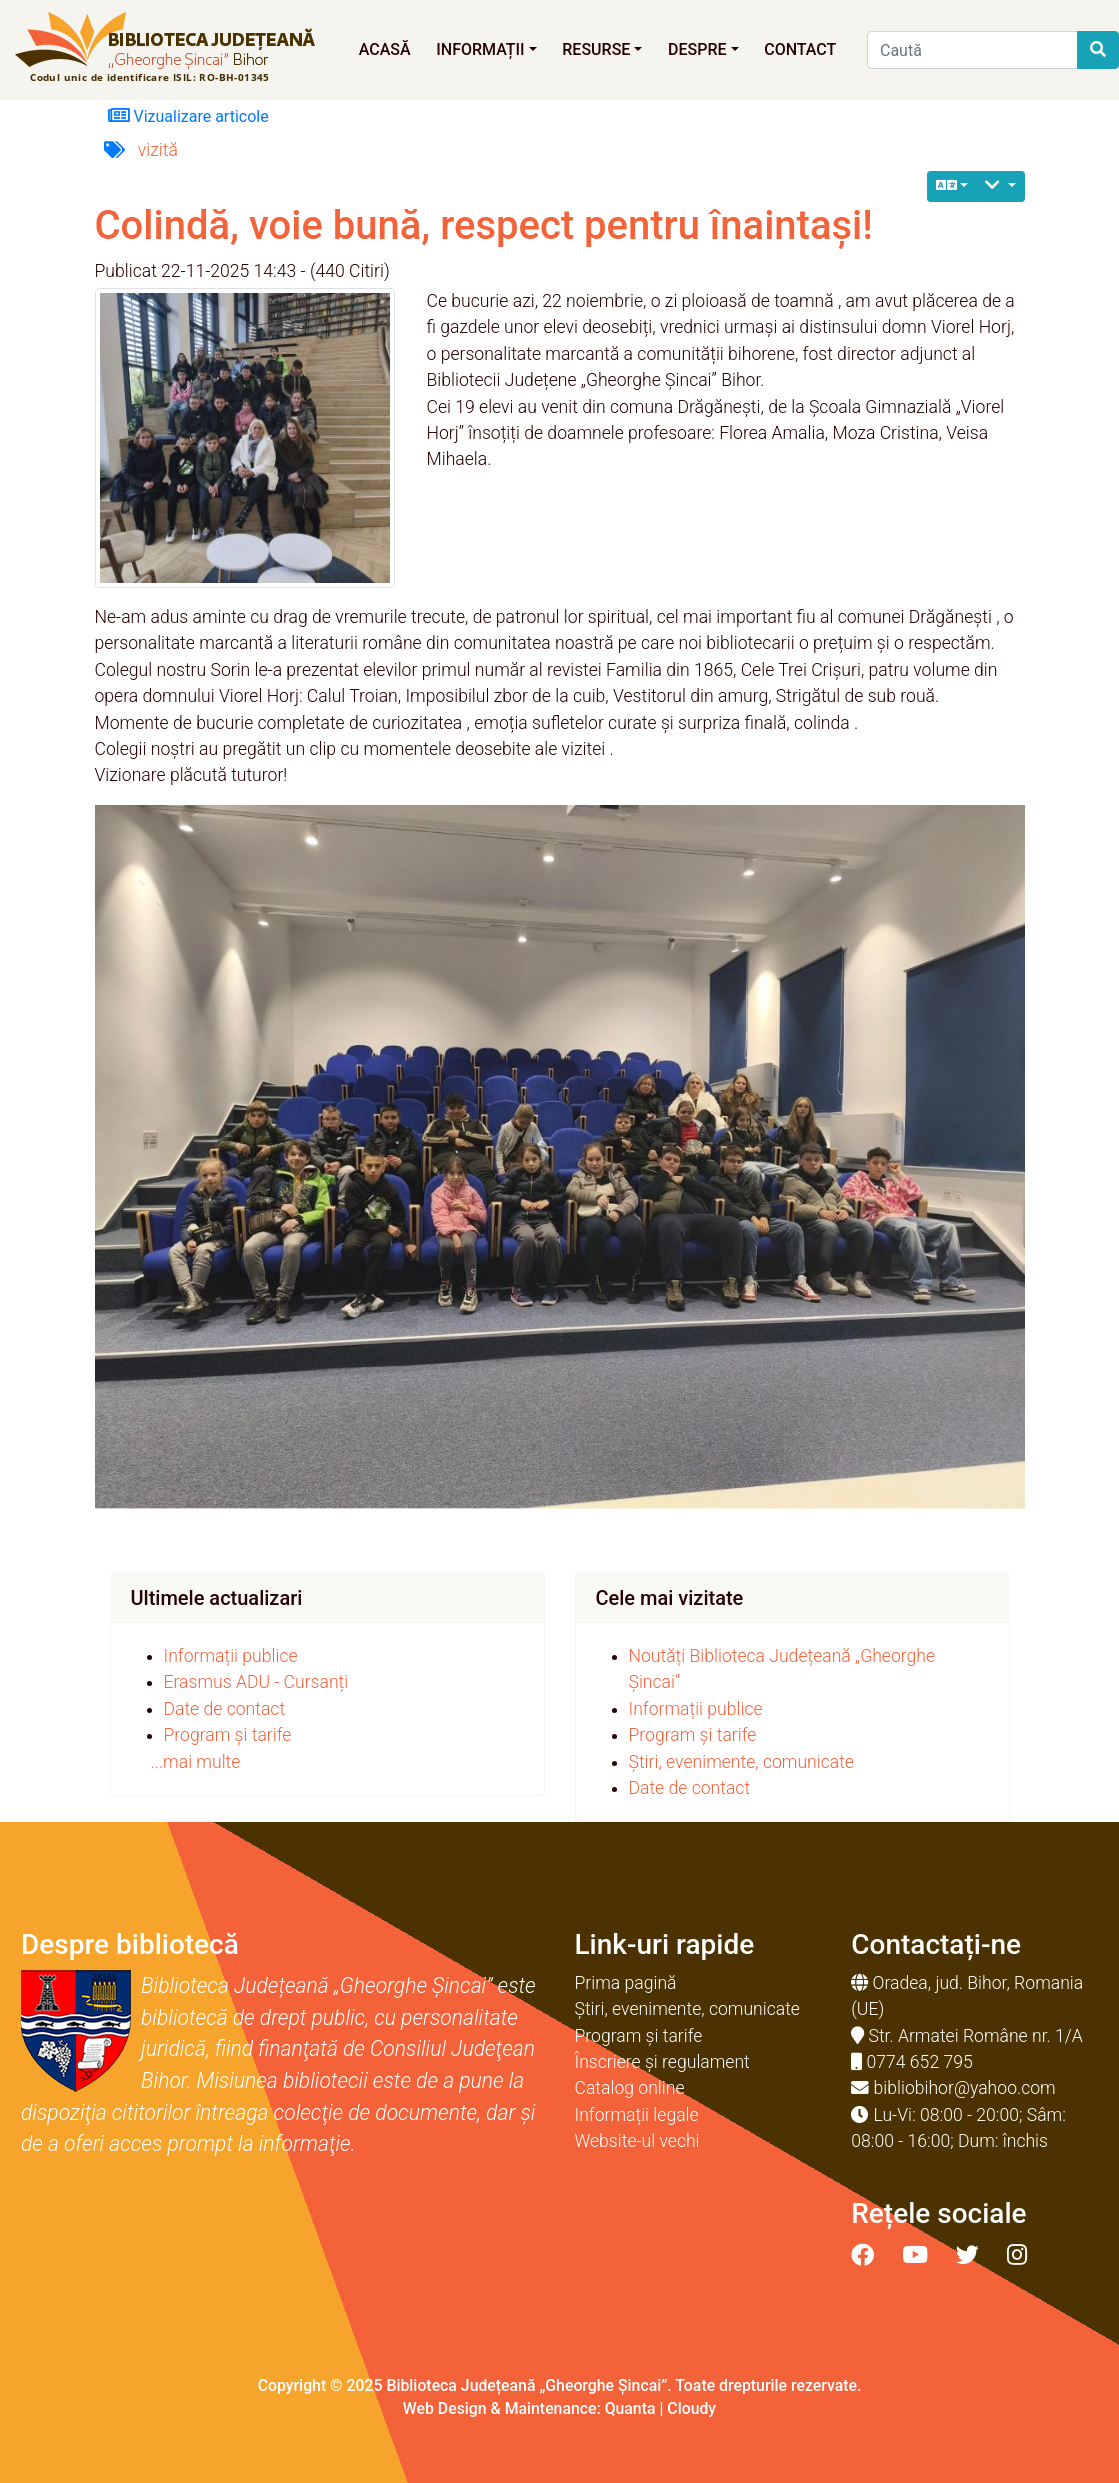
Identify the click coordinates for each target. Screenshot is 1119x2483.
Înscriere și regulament (662, 2062)
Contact (800, 49)
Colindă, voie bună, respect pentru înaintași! (484, 225)
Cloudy (691, 2408)
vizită (158, 150)
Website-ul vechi (637, 2141)
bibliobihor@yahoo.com (965, 2088)
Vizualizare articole (188, 115)
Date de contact (225, 1709)
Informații (486, 49)
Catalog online (630, 2088)
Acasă (385, 49)
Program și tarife (228, 1735)
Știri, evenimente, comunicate (741, 1762)
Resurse (602, 49)
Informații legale (637, 2115)
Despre (703, 49)
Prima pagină (626, 1983)
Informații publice (231, 1656)
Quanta (630, 2408)
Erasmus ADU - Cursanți (256, 1682)
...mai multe (196, 1762)
